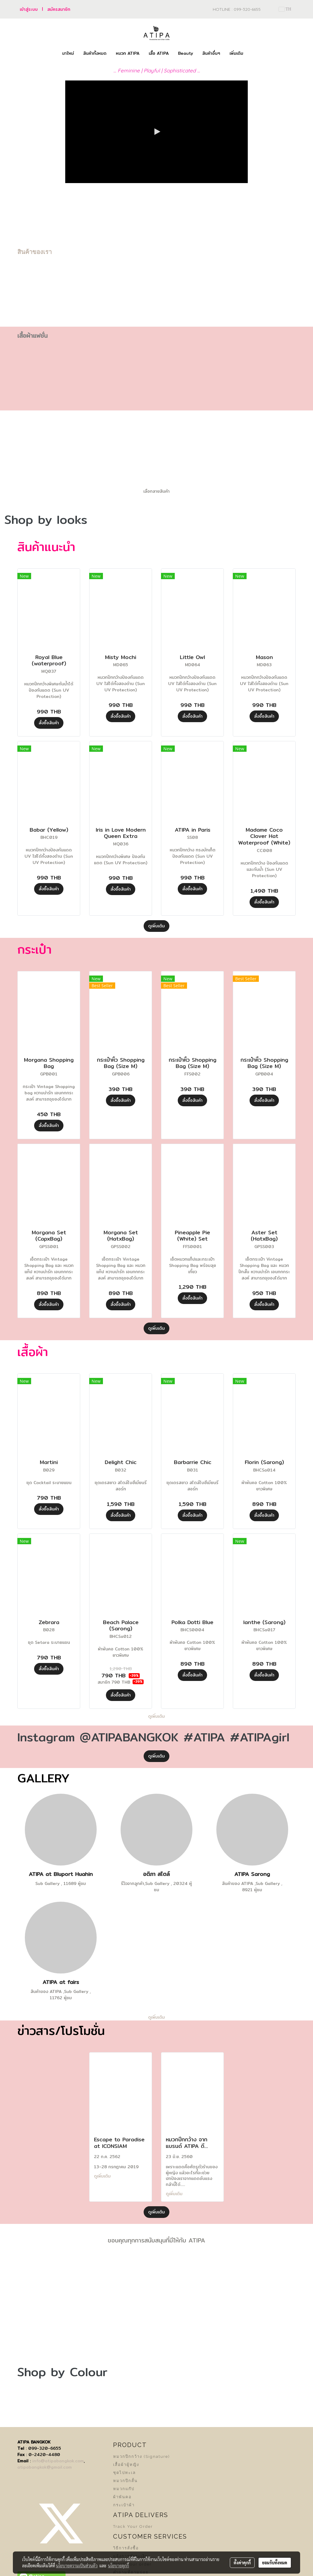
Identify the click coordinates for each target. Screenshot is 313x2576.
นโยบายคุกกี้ (118, 2565)
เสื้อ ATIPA (159, 53)
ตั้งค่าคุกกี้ (242, 2562)
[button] (253, 53)
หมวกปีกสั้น (125, 2480)
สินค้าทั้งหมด (95, 53)
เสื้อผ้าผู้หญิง (126, 2464)
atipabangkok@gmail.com (44, 2467)
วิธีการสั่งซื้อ (126, 2548)
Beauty (185, 53)
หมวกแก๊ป (123, 2489)
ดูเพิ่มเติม (156, 926)
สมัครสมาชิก (58, 9)
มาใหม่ (68, 53)
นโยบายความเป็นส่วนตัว (77, 2565)
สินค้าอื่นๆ (211, 53)
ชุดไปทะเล (124, 2472)
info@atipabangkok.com (58, 2461)
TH (285, 9)
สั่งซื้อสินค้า (49, 722)
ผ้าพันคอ (122, 2497)
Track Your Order (133, 2526)
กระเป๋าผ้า (124, 2505)
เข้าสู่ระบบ (29, 9)
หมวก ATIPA (127, 53)
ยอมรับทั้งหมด (274, 2562)
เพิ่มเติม (236, 53)
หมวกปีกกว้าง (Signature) (141, 2456)
